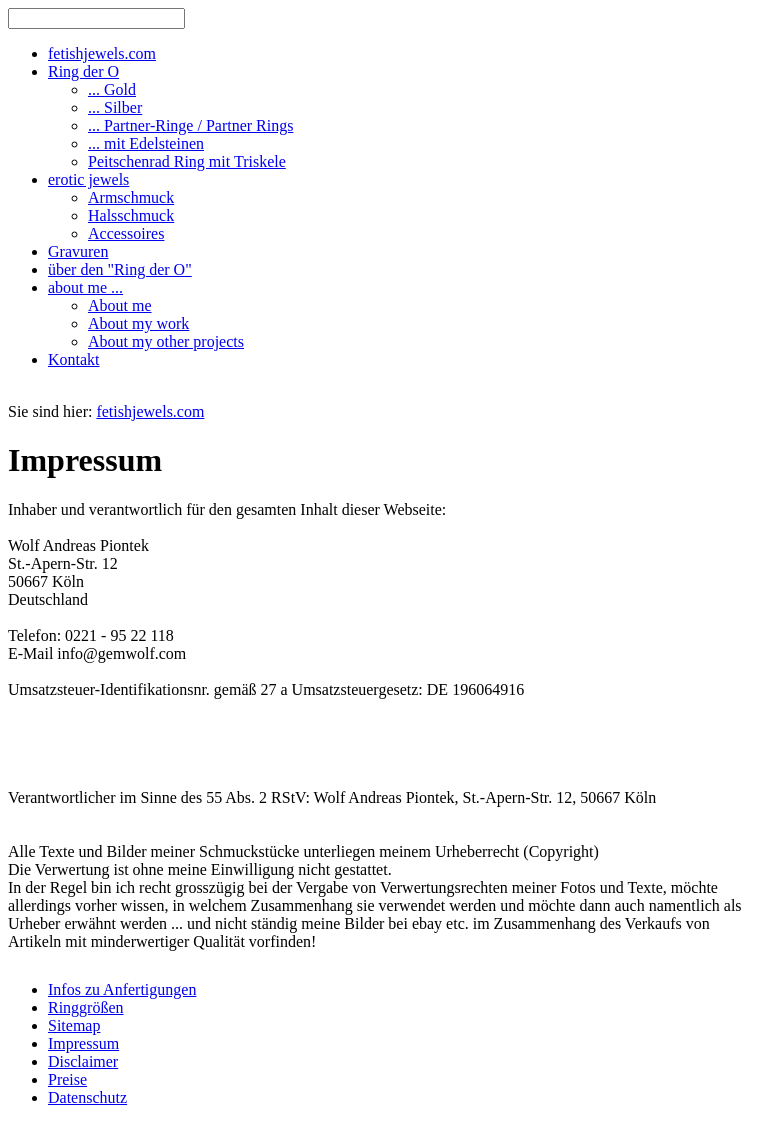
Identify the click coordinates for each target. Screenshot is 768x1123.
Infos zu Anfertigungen (122, 989)
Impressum (83, 1043)
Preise (67, 1079)
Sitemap (74, 1025)
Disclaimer (83, 1061)
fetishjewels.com (150, 411)
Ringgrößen (86, 1007)
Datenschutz (87, 1097)
